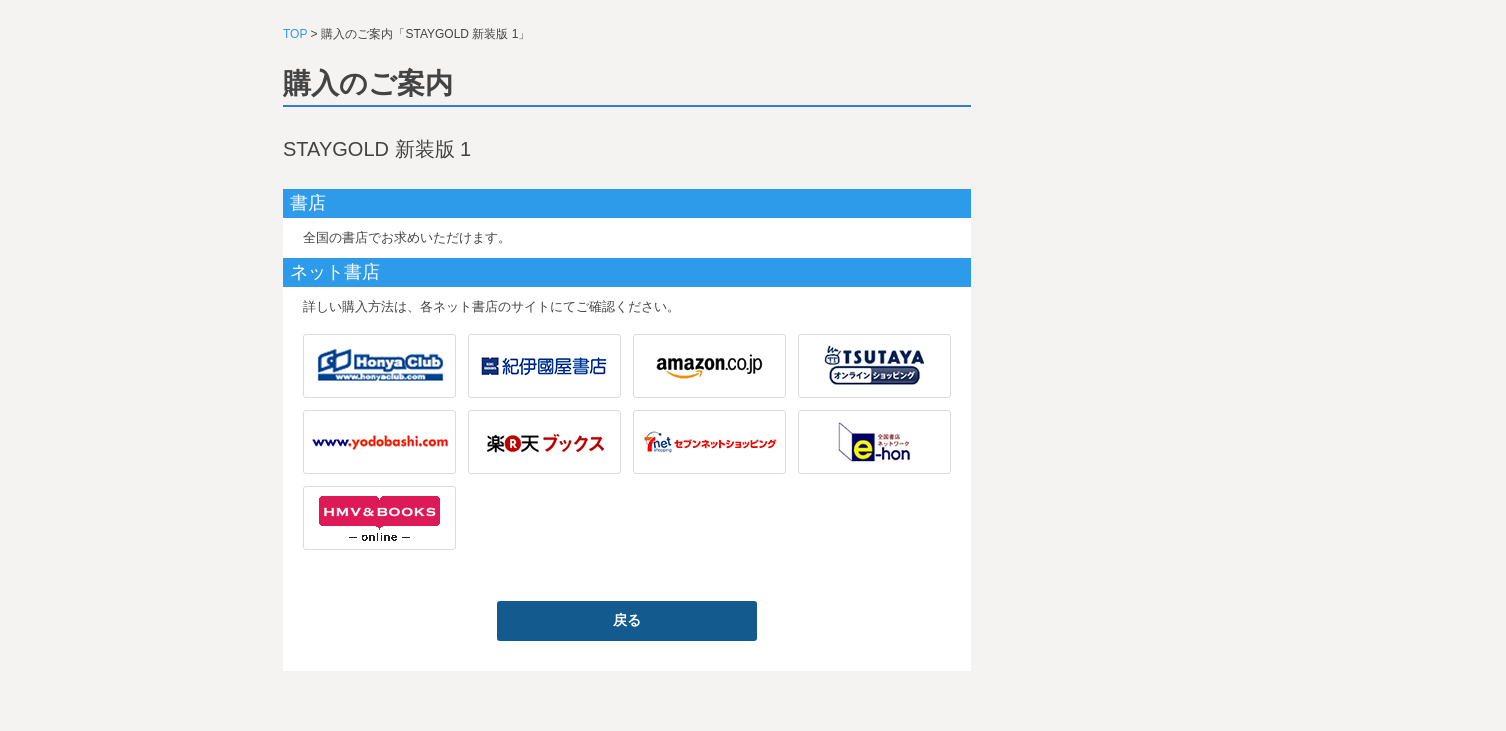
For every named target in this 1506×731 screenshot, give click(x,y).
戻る (627, 620)
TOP (295, 34)
